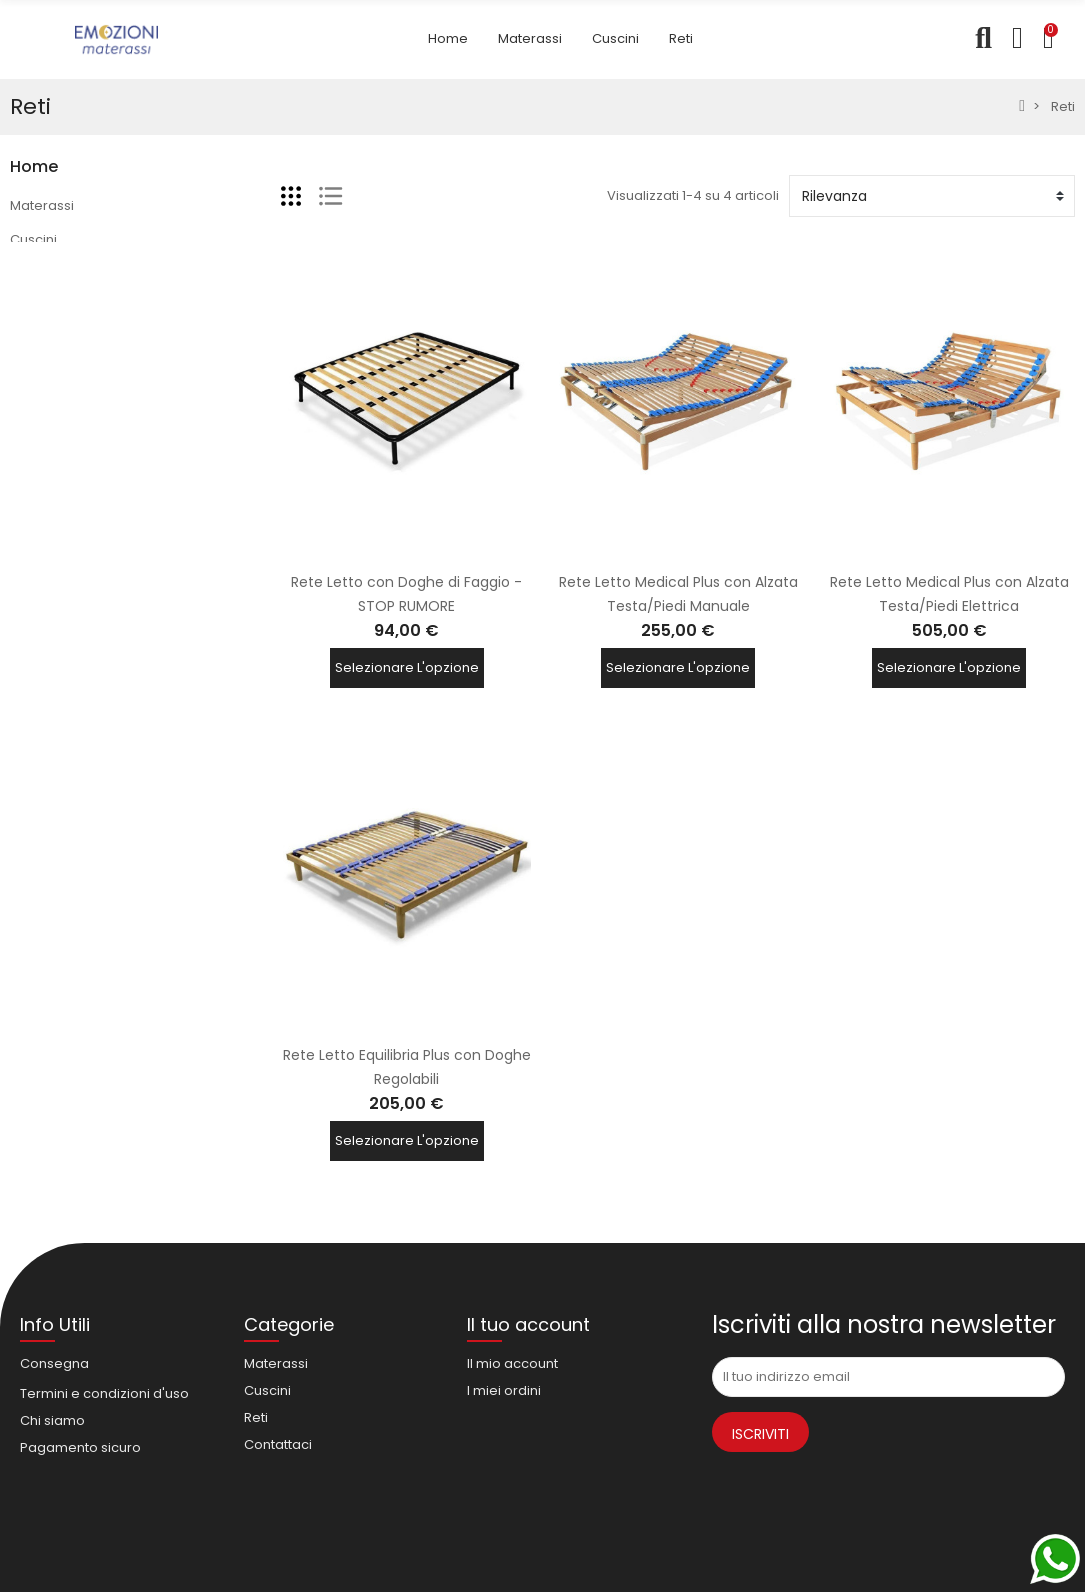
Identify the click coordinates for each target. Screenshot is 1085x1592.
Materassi (42, 205)
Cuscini (33, 239)
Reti (22, 273)
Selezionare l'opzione (407, 670)
